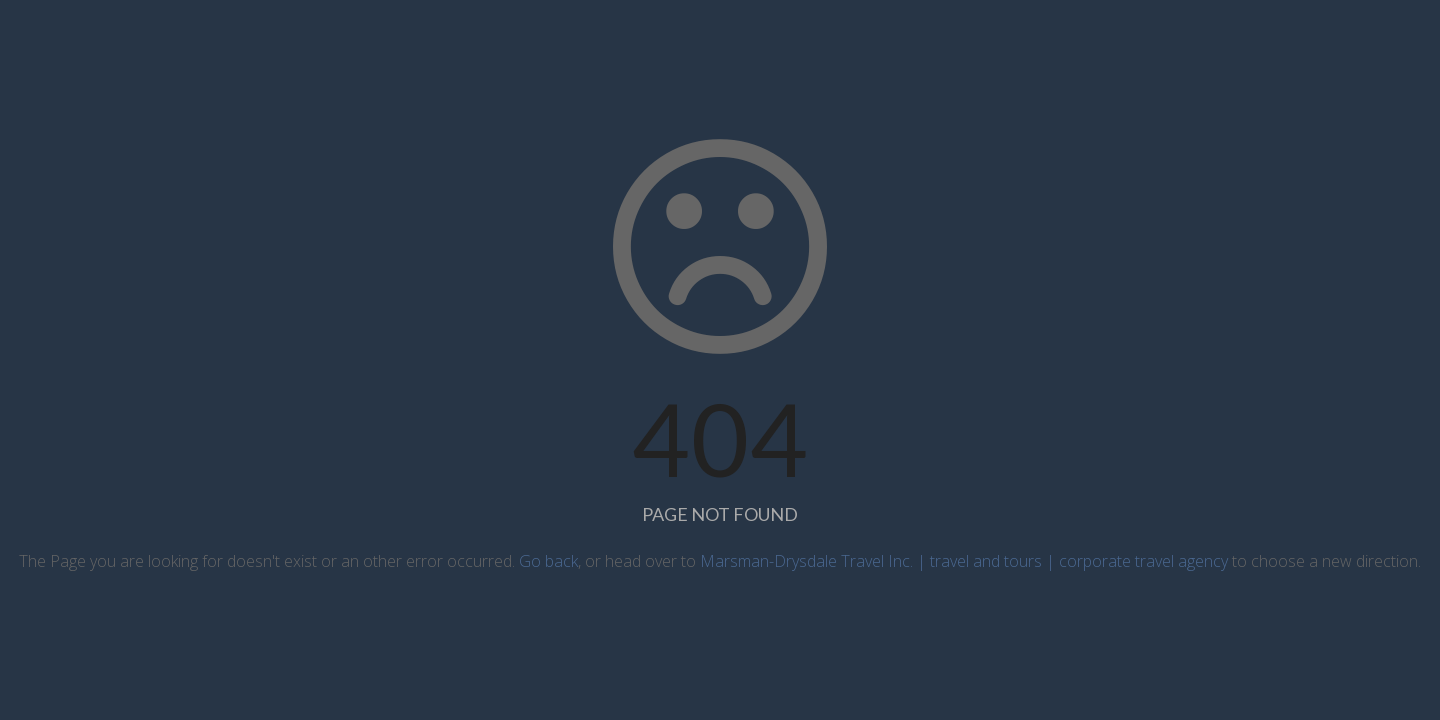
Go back (548, 561)
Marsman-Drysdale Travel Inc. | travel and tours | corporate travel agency (964, 561)
